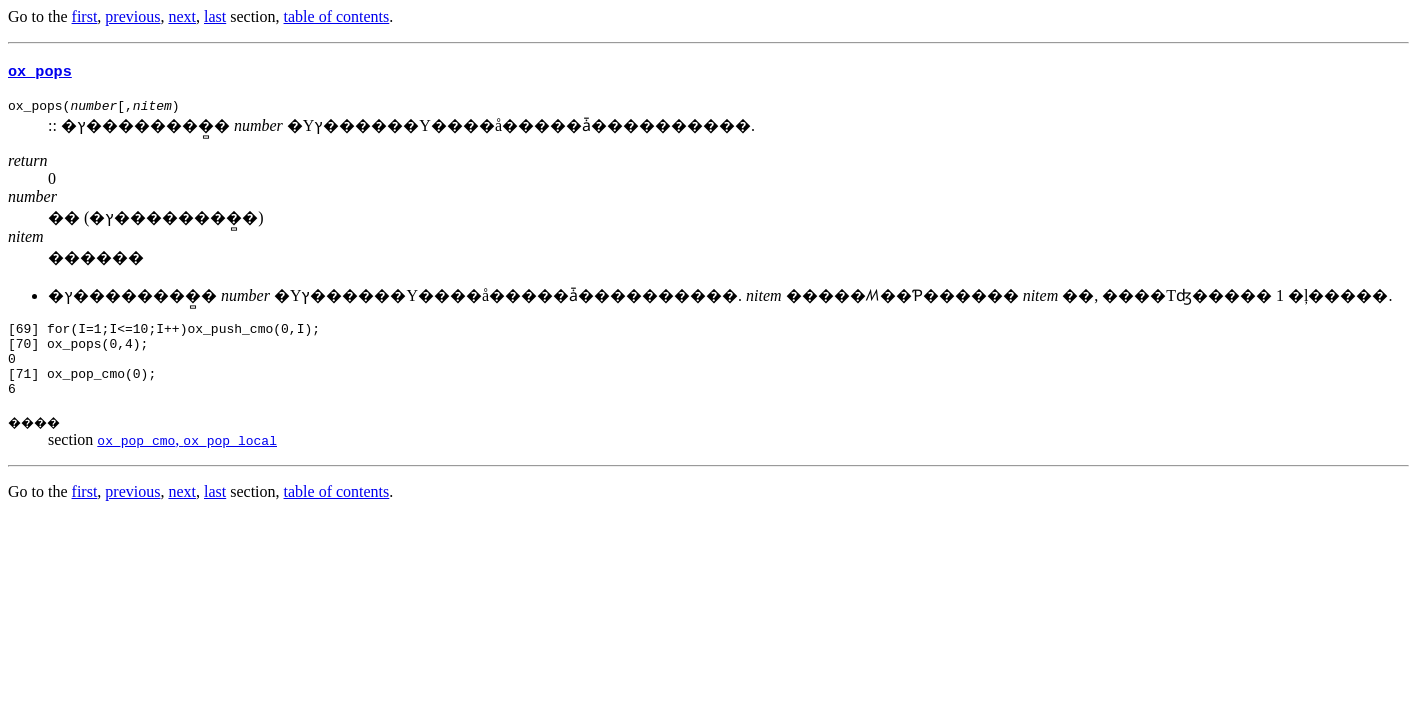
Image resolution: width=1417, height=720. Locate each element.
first (85, 16)
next (182, 16)
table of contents (337, 16)
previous (132, 16)
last (215, 16)
